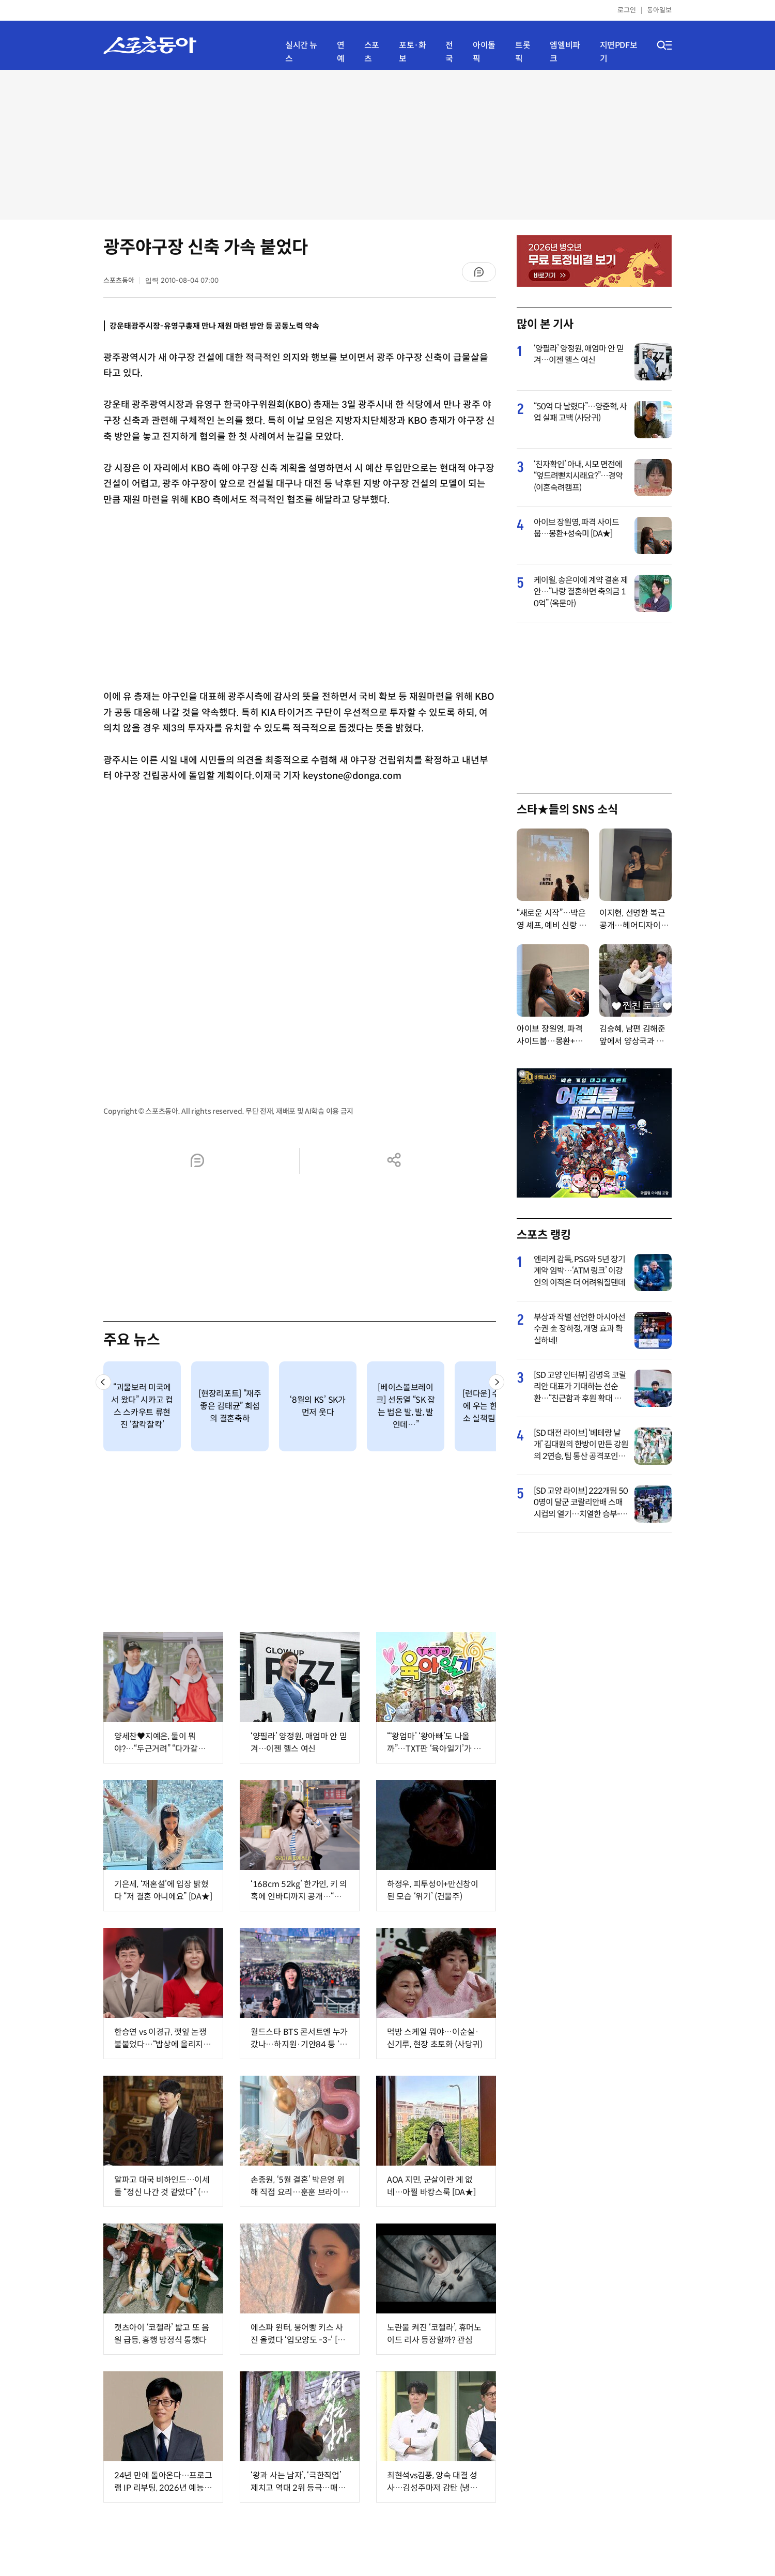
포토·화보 (412, 52)
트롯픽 (522, 52)
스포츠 (371, 52)
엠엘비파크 (565, 52)
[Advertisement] (387, 144)
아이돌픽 (484, 52)
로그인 (626, 10)
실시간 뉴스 (301, 52)
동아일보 (659, 10)
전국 (449, 52)
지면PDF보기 (619, 52)
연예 (341, 52)
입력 (182, 280)
